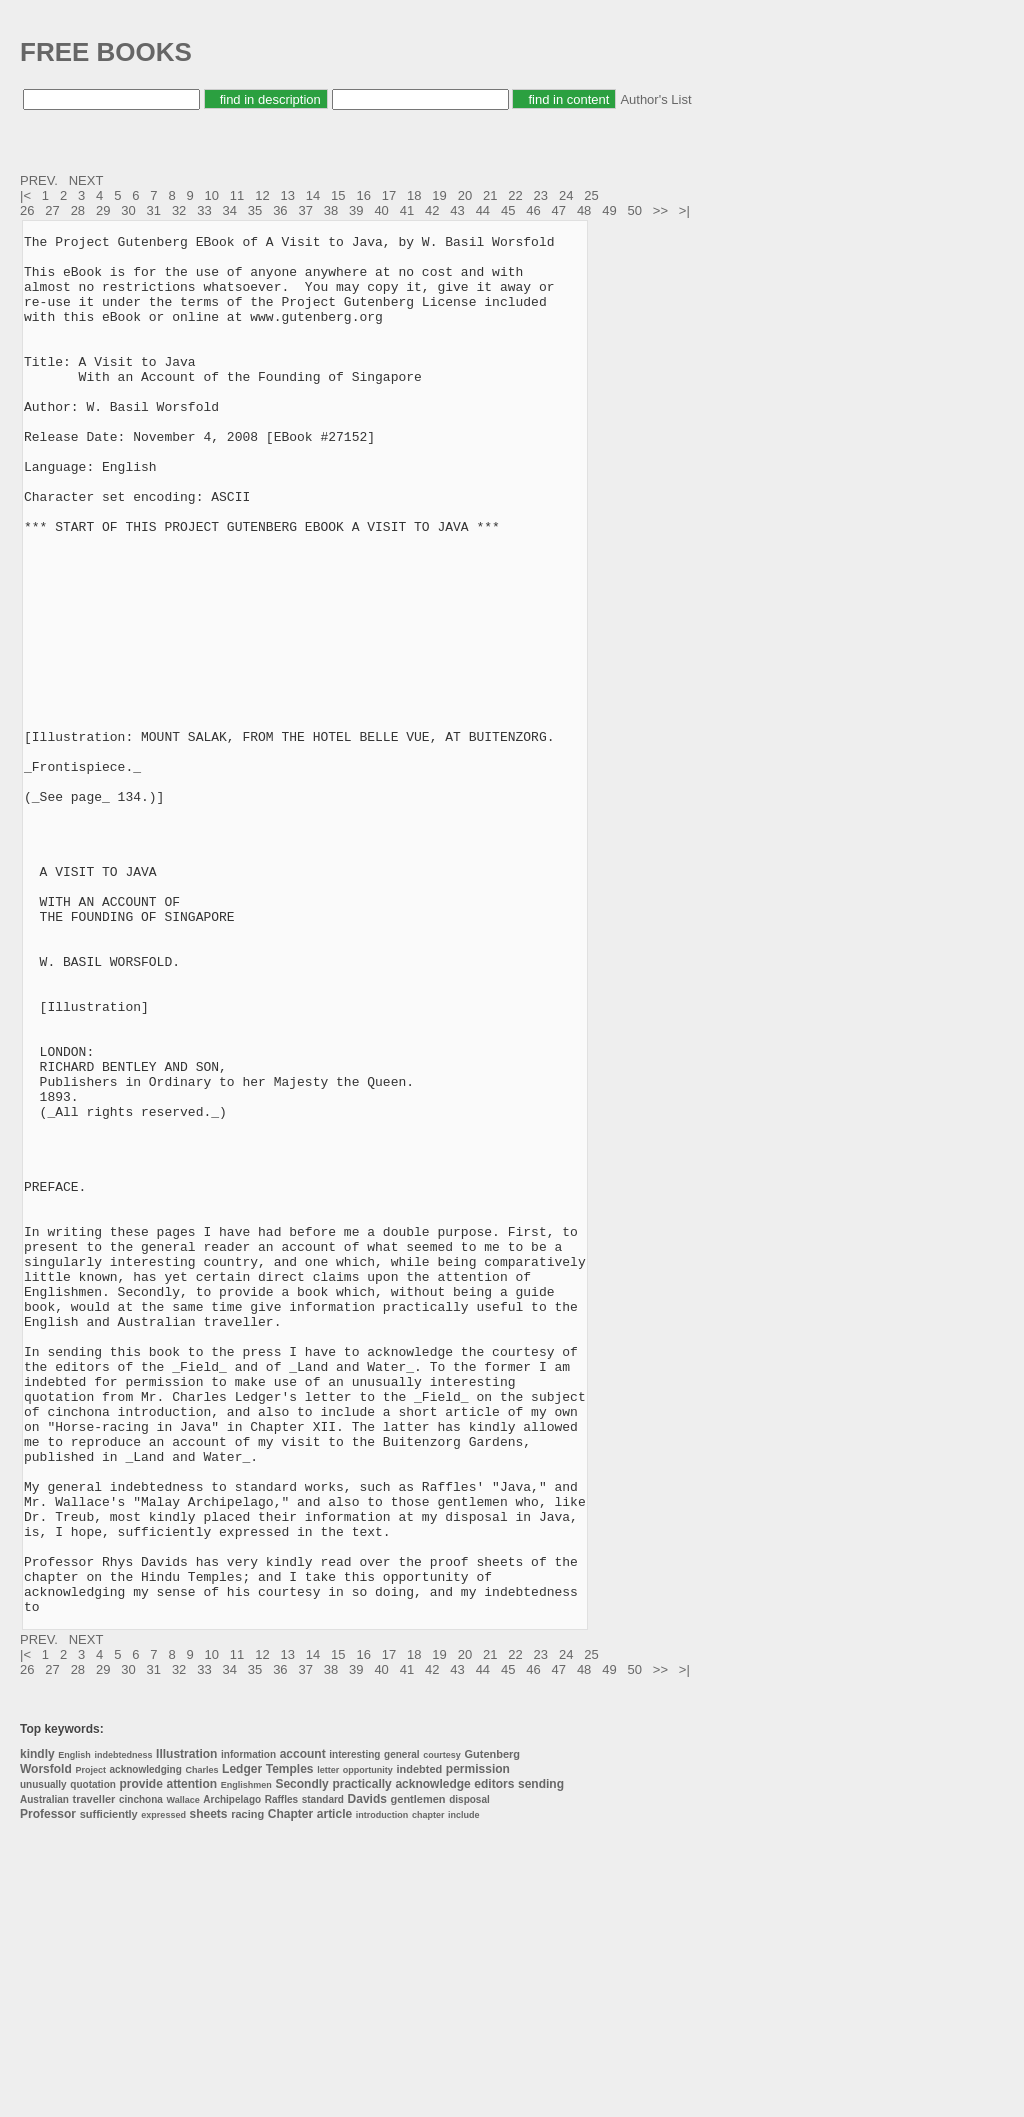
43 (457, 210)
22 (515, 195)
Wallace (183, 2076)
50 (635, 210)
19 (439, 195)
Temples (290, 2045)
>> (662, 210)
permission (478, 2045)
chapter (428, 2091)
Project (90, 2046)
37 (305, 210)
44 (483, 210)
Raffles (281, 2075)
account (303, 2030)
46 (533, 210)
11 (237, 195)
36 (280, 210)
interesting (354, 2030)
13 (287, 195)
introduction (382, 2091)
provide (140, 2060)
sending (541, 2060)
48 (584, 210)
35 (255, 210)
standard (323, 2075)
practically (361, 2060)
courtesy (442, 2031)
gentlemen (418, 2075)
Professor (48, 2090)
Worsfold (46, 2045)
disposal (469, 2075)
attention (191, 2060)
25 (591, 195)
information (248, 2030)
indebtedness (123, 2031)
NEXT (88, 180)
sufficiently (109, 2090)
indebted (419, 2045)
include (464, 2091)
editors (494, 2060)
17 (389, 195)
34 (230, 210)
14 (313, 195)
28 (78, 210)
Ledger (242, 2045)
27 (52, 210)
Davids (367, 2075)
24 (566, 195)
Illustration (186, 2030)
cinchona (141, 2075)
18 (414, 195)
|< (27, 195)
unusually (43, 2060)
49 (609, 210)
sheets (209, 2090)
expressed (163, 2091)
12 (262, 195)
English (74, 2031)
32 (179, 210)
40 (381, 210)
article (334, 2090)
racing (247, 2090)
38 (331, 210)
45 (508, 210)
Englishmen (246, 2061)
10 (212, 195)
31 (154, 210)
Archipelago (232, 2075)
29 (103, 210)
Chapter (290, 2090)
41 (407, 210)
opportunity (368, 2046)
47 (559, 210)
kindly (37, 2030)
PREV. (40, 180)
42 (432, 210)
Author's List (655, 99)
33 (204, 210)
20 (465, 195)
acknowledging (146, 2045)
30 (128, 210)
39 (356, 210)
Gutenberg (492, 2030)
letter (328, 2046)
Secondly (301, 2060)
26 (27, 210)
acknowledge (432, 2060)
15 (338, 195)
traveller (94, 2075)
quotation (93, 2060)
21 (490, 195)
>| (686, 210)
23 (541, 195)
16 (363, 195)
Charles (201, 2046)
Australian (44, 2075)
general (402, 2030)
